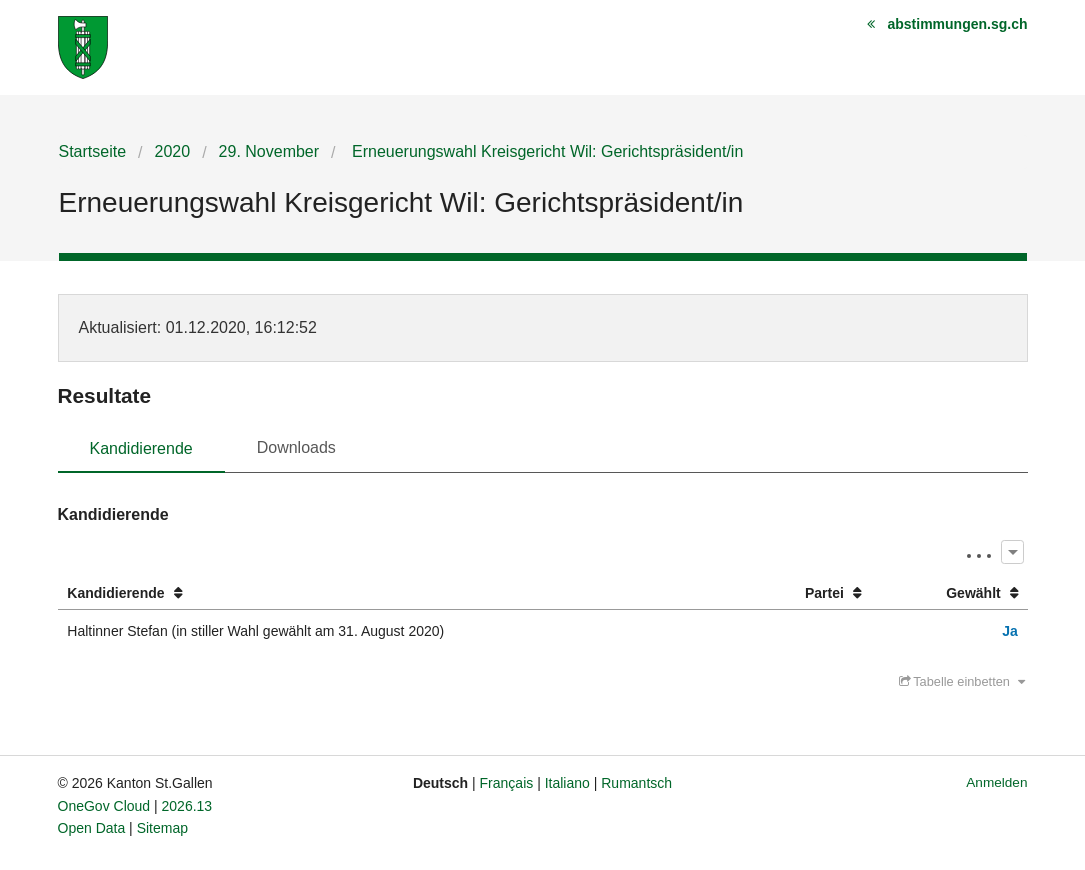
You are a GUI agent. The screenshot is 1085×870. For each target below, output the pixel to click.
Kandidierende (141, 448)
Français (507, 783)
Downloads (296, 447)
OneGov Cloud (104, 806)
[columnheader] (399, 593)
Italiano (567, 783)
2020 (173, 151)
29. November (269, 151)
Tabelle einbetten (962, 681)
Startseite (93, 151)
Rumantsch (636, 783)
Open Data (92, 828)
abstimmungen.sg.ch (957, 24)
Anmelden (996, 782)
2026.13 (187, 806)
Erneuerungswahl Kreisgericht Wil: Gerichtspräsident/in (546, 151)
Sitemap (162, 828)
